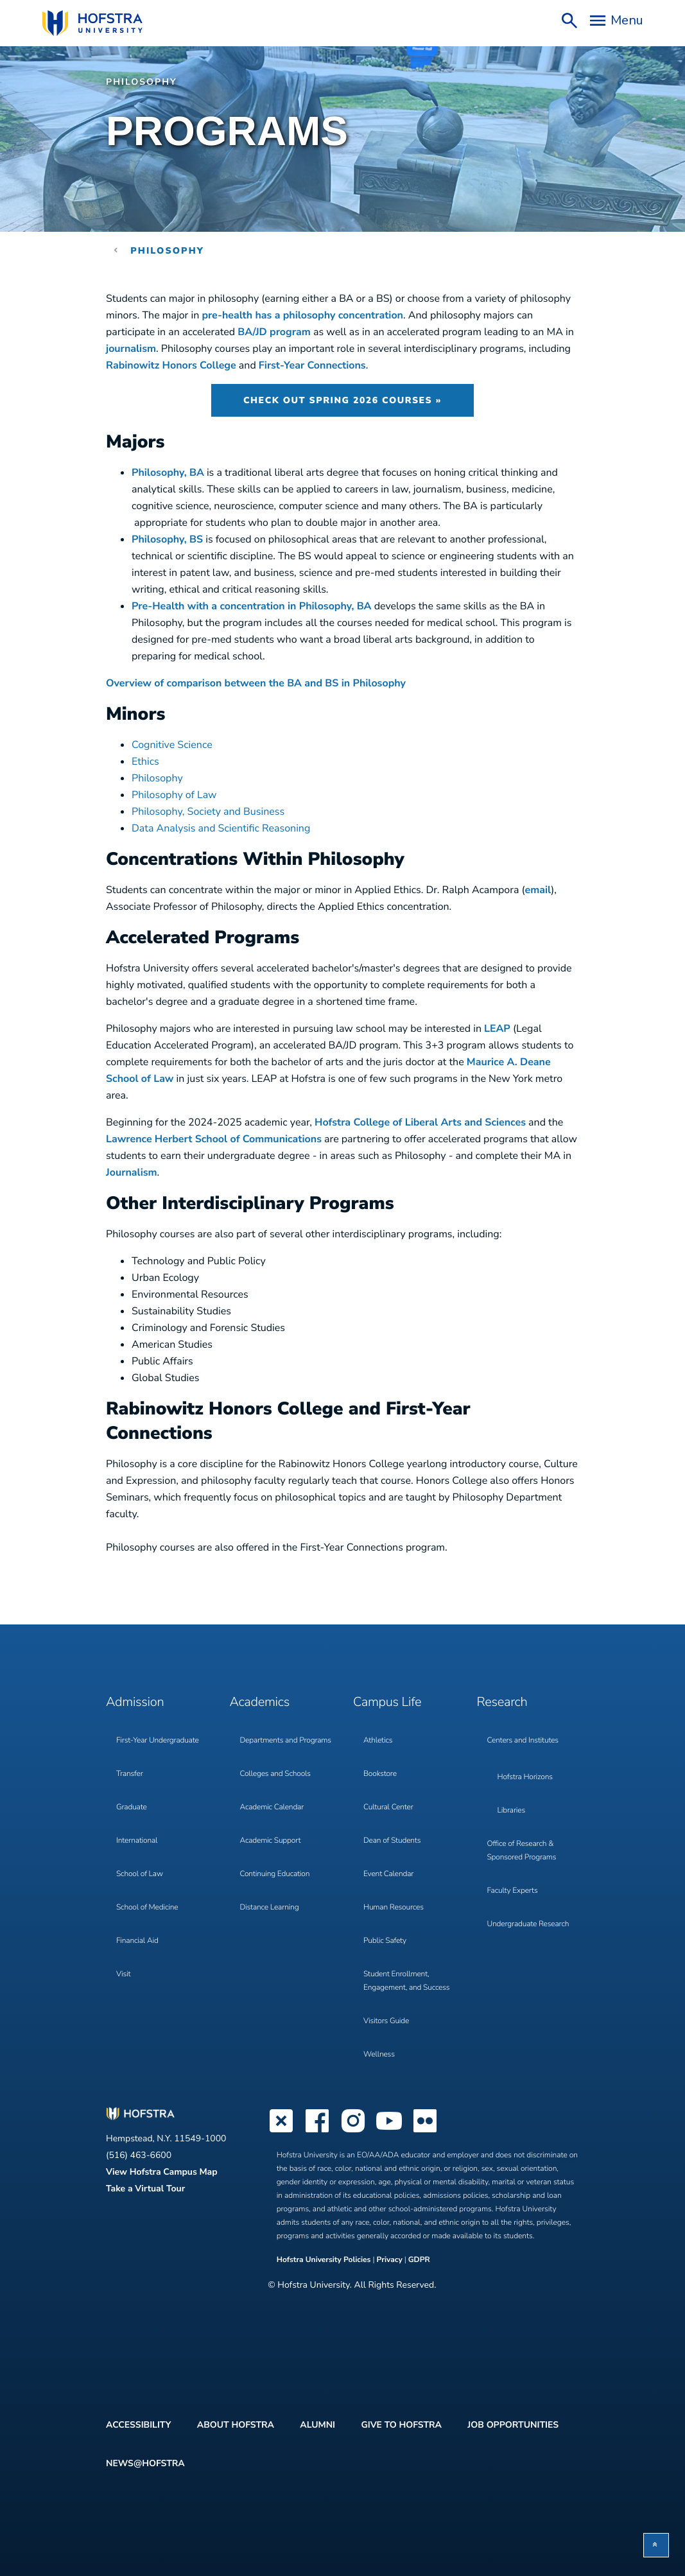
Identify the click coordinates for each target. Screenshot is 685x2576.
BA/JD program (275, 332)
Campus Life (387, 1702)
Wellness (379, 2054)
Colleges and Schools (275, 1774)
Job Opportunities (513, 2425)
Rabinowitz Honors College (171, 365)
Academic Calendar (272, 1807)
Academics (260, 1702)
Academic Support (270, 1841)
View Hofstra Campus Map (162, 2172)
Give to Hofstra (401, 2425)
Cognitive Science (172, 745)
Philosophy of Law (174, 795)
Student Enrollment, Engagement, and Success (406, 1981)
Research (502, 1702)
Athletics (377, 1741)
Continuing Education (275, 1874)
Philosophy (141, 82)
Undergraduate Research (528, 1924)
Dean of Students (392, 1841)
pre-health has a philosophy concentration (302, 315)
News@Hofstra (145, 2463)
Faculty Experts (512, 1891)
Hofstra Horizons (525, 1777)
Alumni (317, 2425)
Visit (123, 1974)
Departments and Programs (285, 1741)
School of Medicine (147, 1907)
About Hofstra (235, 2425)
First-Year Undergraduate (157, 1741)
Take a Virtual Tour (145, 2188)
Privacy (390, 2260)
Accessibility (138, 2425)
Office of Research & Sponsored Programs (522, 1851)
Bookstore (380, 1774)
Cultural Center (388, 1807)
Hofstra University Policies (325, 2260)
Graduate (131, 1807)
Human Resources (393, 1907)
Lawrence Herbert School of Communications (214, 1139)
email (538, 890)
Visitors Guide (386, 2021)
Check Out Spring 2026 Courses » (342, 400)
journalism (131, 349)
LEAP (497, 1029)
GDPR (419, 2260)
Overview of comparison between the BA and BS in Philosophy (256, 683)
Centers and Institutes (523, 1741)
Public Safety (384, 1941)
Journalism (131, 1172)
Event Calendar (388, 1874)
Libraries (512, 1811)
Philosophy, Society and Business (208, 812)
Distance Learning (269, 1907)
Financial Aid (137, 1941)
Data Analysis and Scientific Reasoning (221, 828)
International (136, 1841)
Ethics (145, 761)
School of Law (139, 1874)
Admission (135, 1702)
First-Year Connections (312, 365)
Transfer (129, 1774)
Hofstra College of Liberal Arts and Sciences (420, 1122)
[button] (656, 2545)
